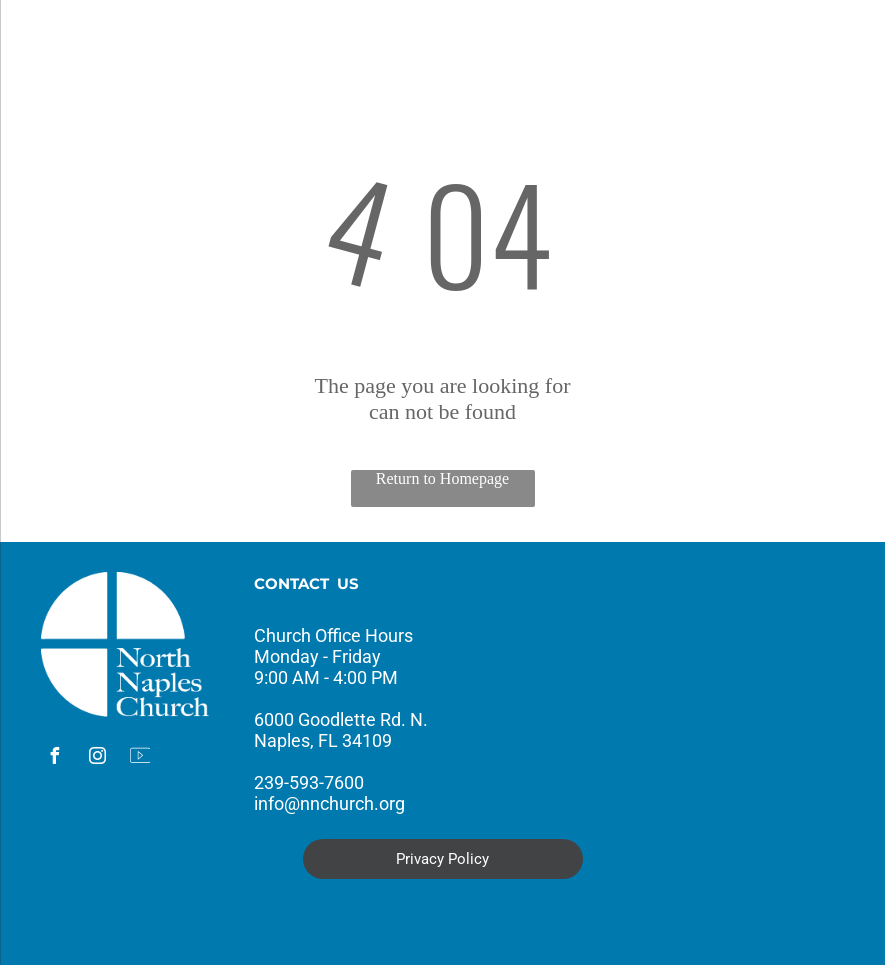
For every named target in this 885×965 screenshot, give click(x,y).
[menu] (44, 43)
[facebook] (54, 758)
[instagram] (97, 758)
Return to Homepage (442, 478)
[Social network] (140, 758)
